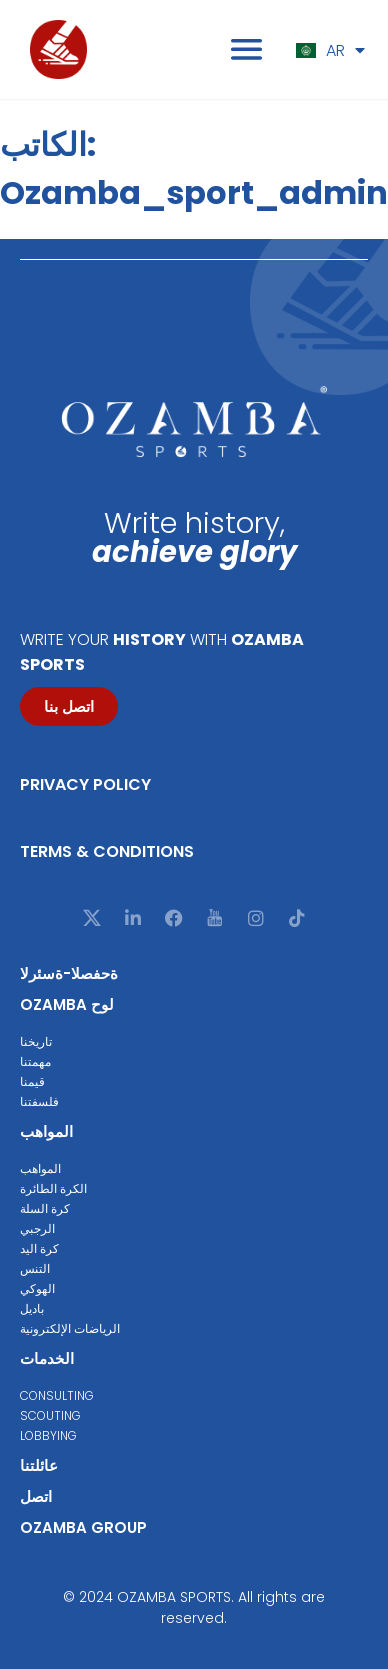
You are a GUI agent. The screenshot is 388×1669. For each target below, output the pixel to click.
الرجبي (37, 1228)
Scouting (50, 1415)
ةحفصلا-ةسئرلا (69, 973)
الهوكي (37, 1288)
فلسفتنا (39, 1101)
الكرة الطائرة (53, 1188)
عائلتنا (39, 1465)
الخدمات (47, 1358)
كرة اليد (39, 1248)
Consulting (57, 1395)
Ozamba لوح (67, 1004)
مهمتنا (35, 1061)
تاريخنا (36, 1041)
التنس (35, 1268)
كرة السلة (45, 1208)
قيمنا (32, 1081)
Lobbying (48, 1435)
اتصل (36, 1496)
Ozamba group (83, 1527)
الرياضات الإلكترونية (70, 1328)
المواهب (46, 1131)
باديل (32, 1308)
